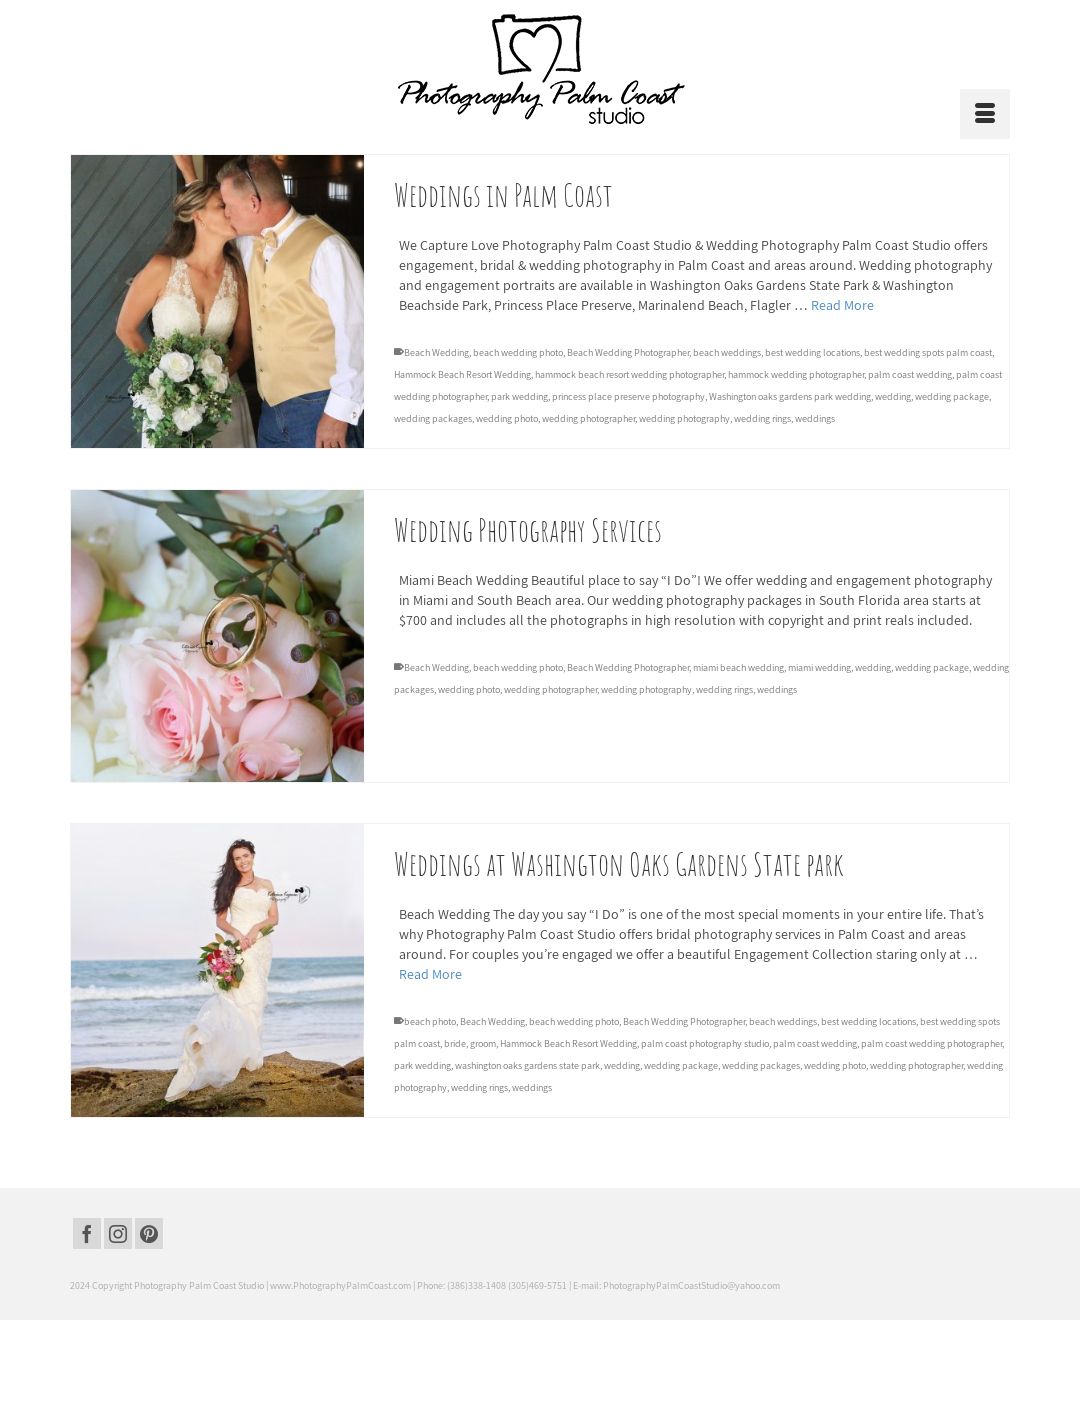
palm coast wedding (910, 375)
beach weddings (727, 353)
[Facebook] (87, 1234)
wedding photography (684, 419)
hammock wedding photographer (796, 375)
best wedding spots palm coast (928, 353)
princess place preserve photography (628, 397)
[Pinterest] (149, 1234)
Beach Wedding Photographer (628, 353)
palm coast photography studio (705, 1043)
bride (455, 1043)
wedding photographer (588, 419)
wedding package (952, 397)
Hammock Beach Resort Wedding (462, 375)
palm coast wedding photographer (931, 1043)
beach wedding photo (518, 353)
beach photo (430, 1021)
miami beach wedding (738, 667)
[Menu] (985, 114)
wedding (893, 397)
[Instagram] (118, 1234)
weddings (815, 419)
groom (483, 1043)
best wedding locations (812, 353)
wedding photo (507, 419)
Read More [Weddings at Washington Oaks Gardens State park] (430, 974)
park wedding (519, 397)
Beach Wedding (436, 353)
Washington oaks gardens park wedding (790, 397)
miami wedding (819, 667)
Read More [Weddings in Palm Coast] (842, 306)
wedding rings (762, 419)
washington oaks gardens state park (527, 1065)
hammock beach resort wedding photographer (629, 375)
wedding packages (433, 419)
